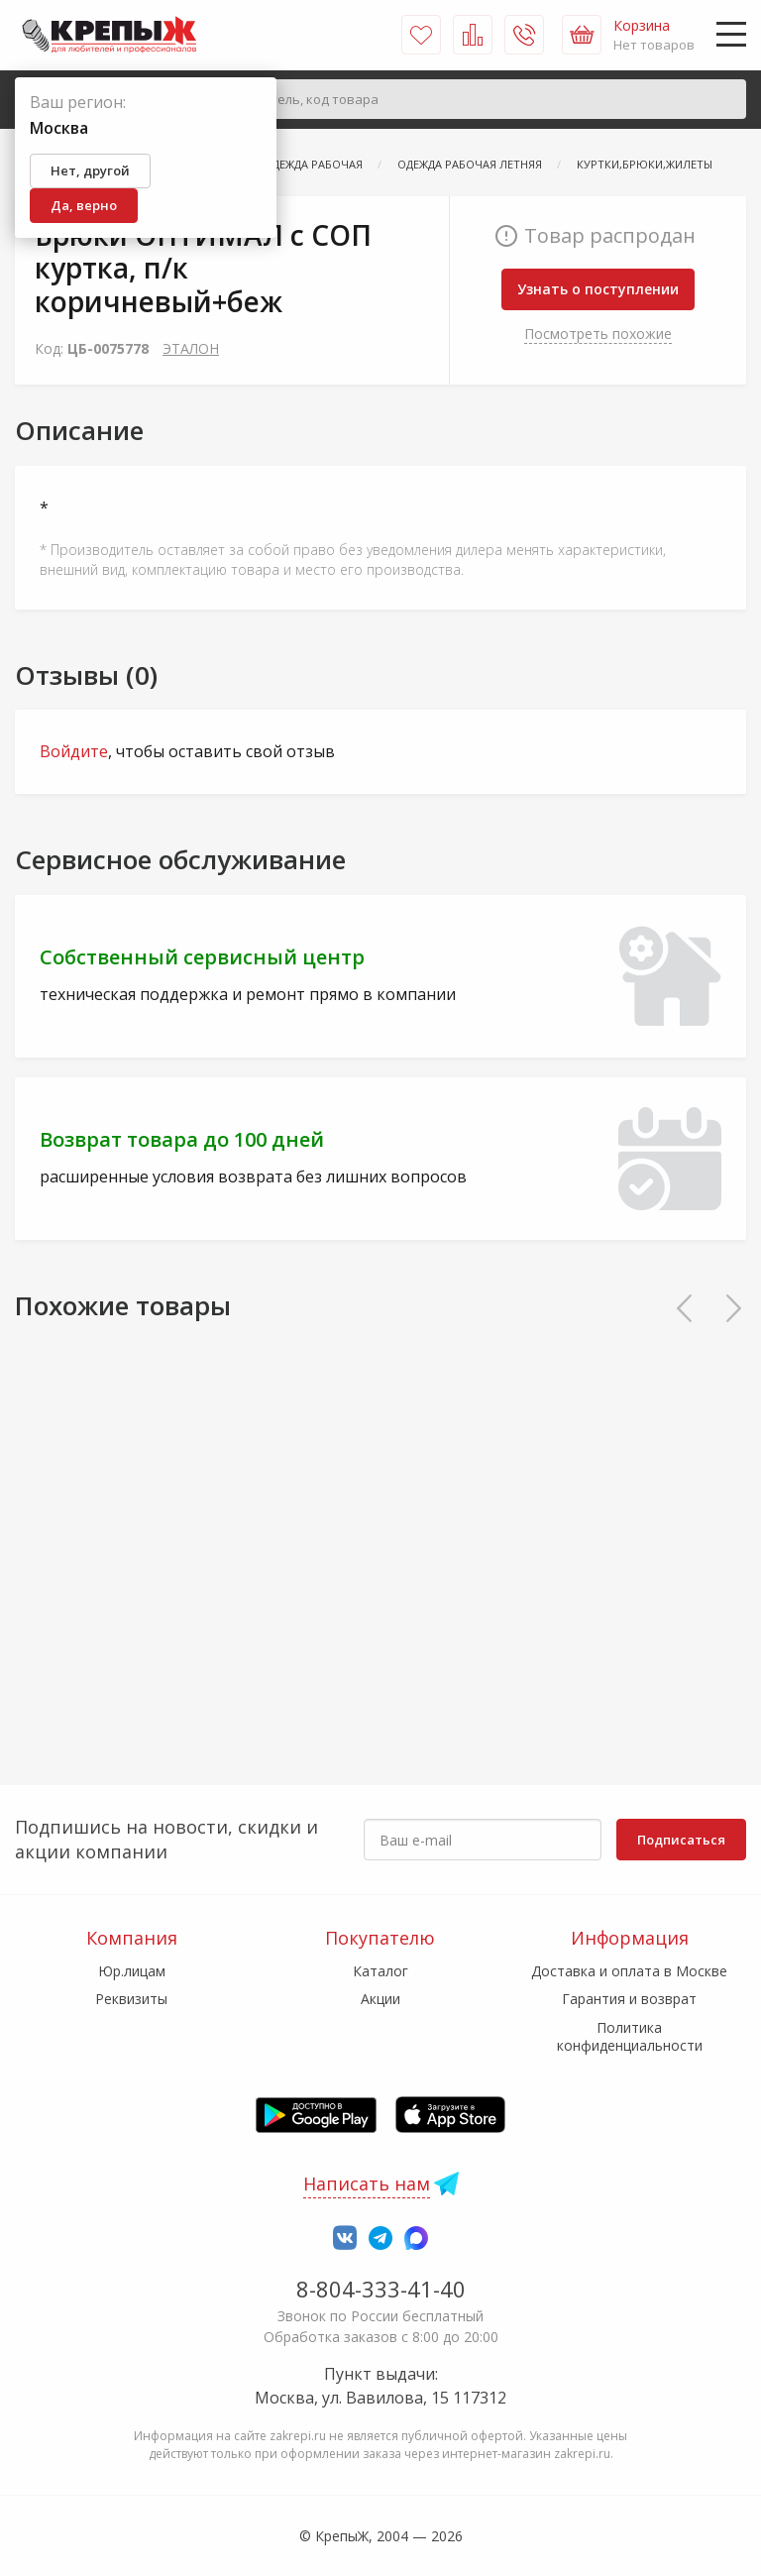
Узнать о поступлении (598, 289)
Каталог (380, 1970)
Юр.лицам (131, 1970)
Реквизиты (131, 1998)
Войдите (74, 751)
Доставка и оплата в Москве (629, 1970)
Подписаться (681, 1839)
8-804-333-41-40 (381, 2288)
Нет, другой (90, 170)
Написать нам (366, 2183)
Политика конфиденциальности (630, 2036)
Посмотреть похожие (598, 333)
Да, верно (84, 205)
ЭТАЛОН (191, 348)
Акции (380, 1998)
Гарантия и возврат (629, 1998)
